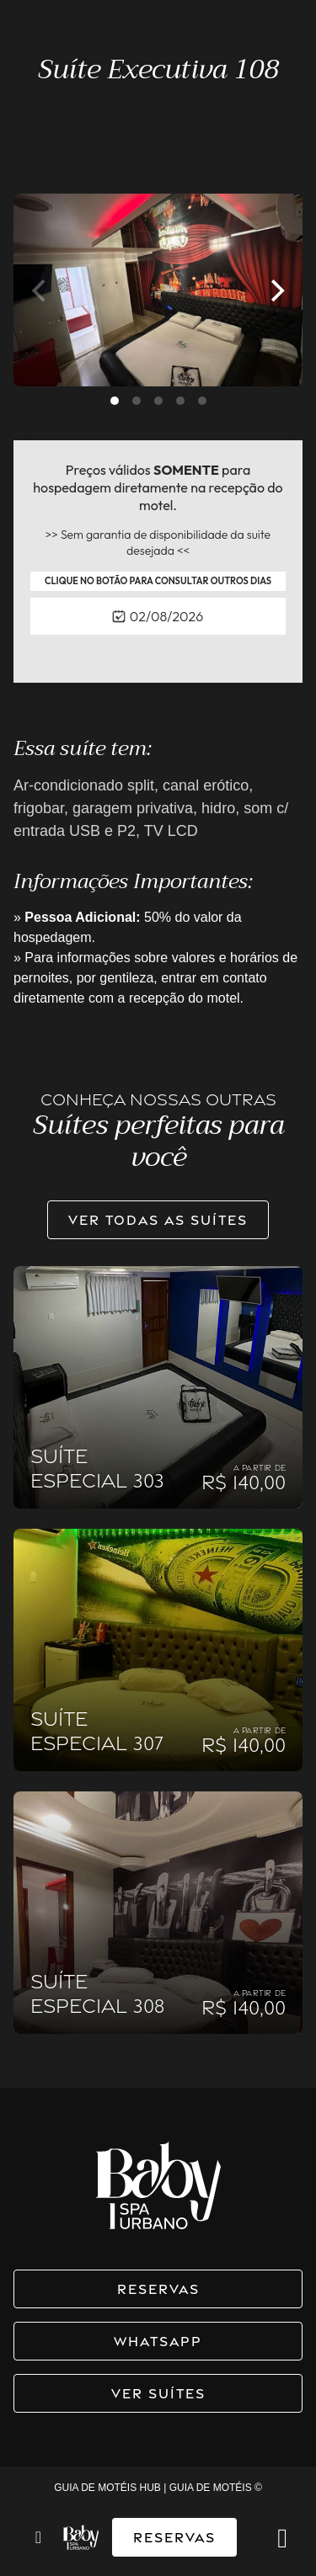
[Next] (275, 290)
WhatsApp (158, 2341)
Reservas (174, 2537)
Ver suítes (158, 2393)
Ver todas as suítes (158, 1220)
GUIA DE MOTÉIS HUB (107, 2488)
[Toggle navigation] (38, 2537)
